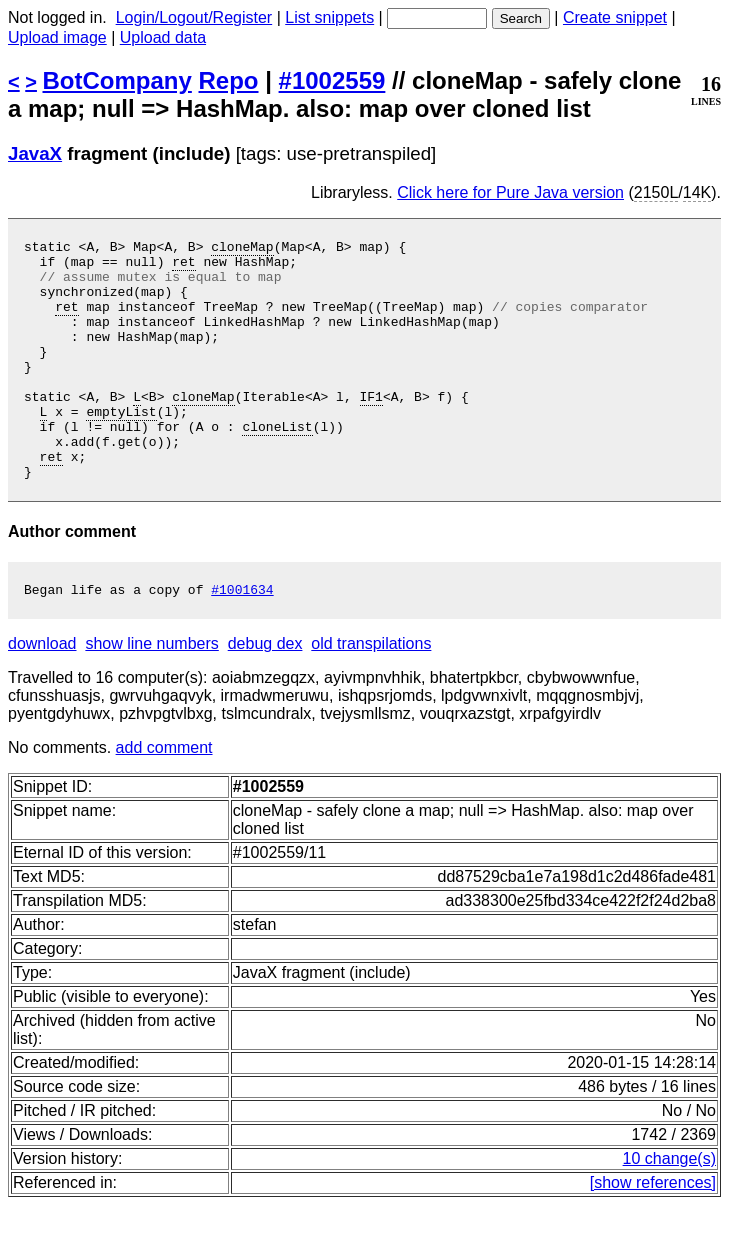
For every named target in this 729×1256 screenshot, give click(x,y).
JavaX (35, 153)
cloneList (277, 465)
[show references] (653, 1233)
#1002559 (332, 80)
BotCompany (117, 80)
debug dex (265, 694)
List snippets (329, 17)
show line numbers (151, 694)
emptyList (121, 447)
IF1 (370, 429)
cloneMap (242, 249)
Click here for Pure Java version (510, 192)
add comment (164, 798)
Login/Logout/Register (194, 17)
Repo (229, 80)
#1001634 (242, 640)
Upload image (57, 37)
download (42, 694)
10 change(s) (669, 1209)
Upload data (163, 37)
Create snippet (615, 17)
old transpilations (371, 694)
